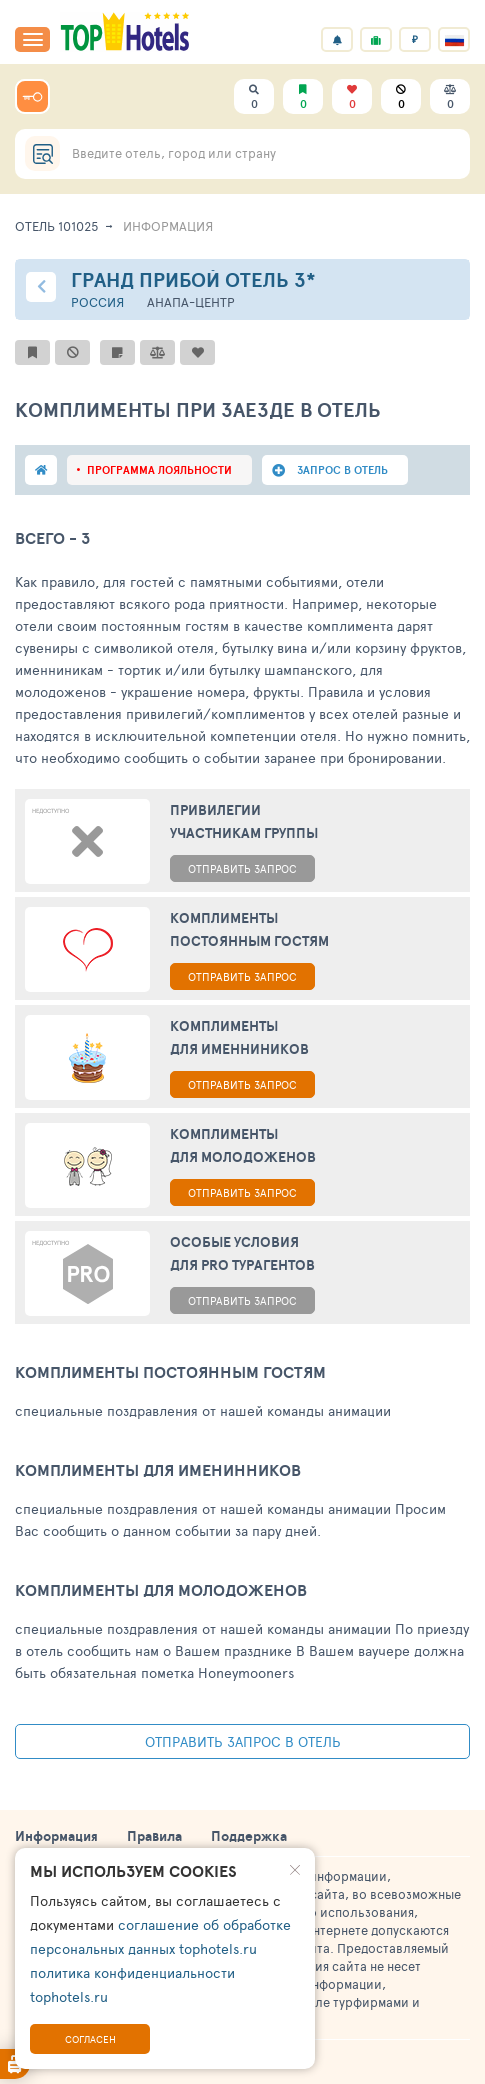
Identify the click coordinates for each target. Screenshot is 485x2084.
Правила (154, 1836)
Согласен (90, 2039)
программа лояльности (159, 470)
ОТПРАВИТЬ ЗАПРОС (242, 868)
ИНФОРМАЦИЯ (168, 226)
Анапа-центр (191, 302)
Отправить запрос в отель (243, 1741)
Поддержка (249, 1836)
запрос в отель (342, 470)
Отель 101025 (57, 226)
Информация (56, 1836)
